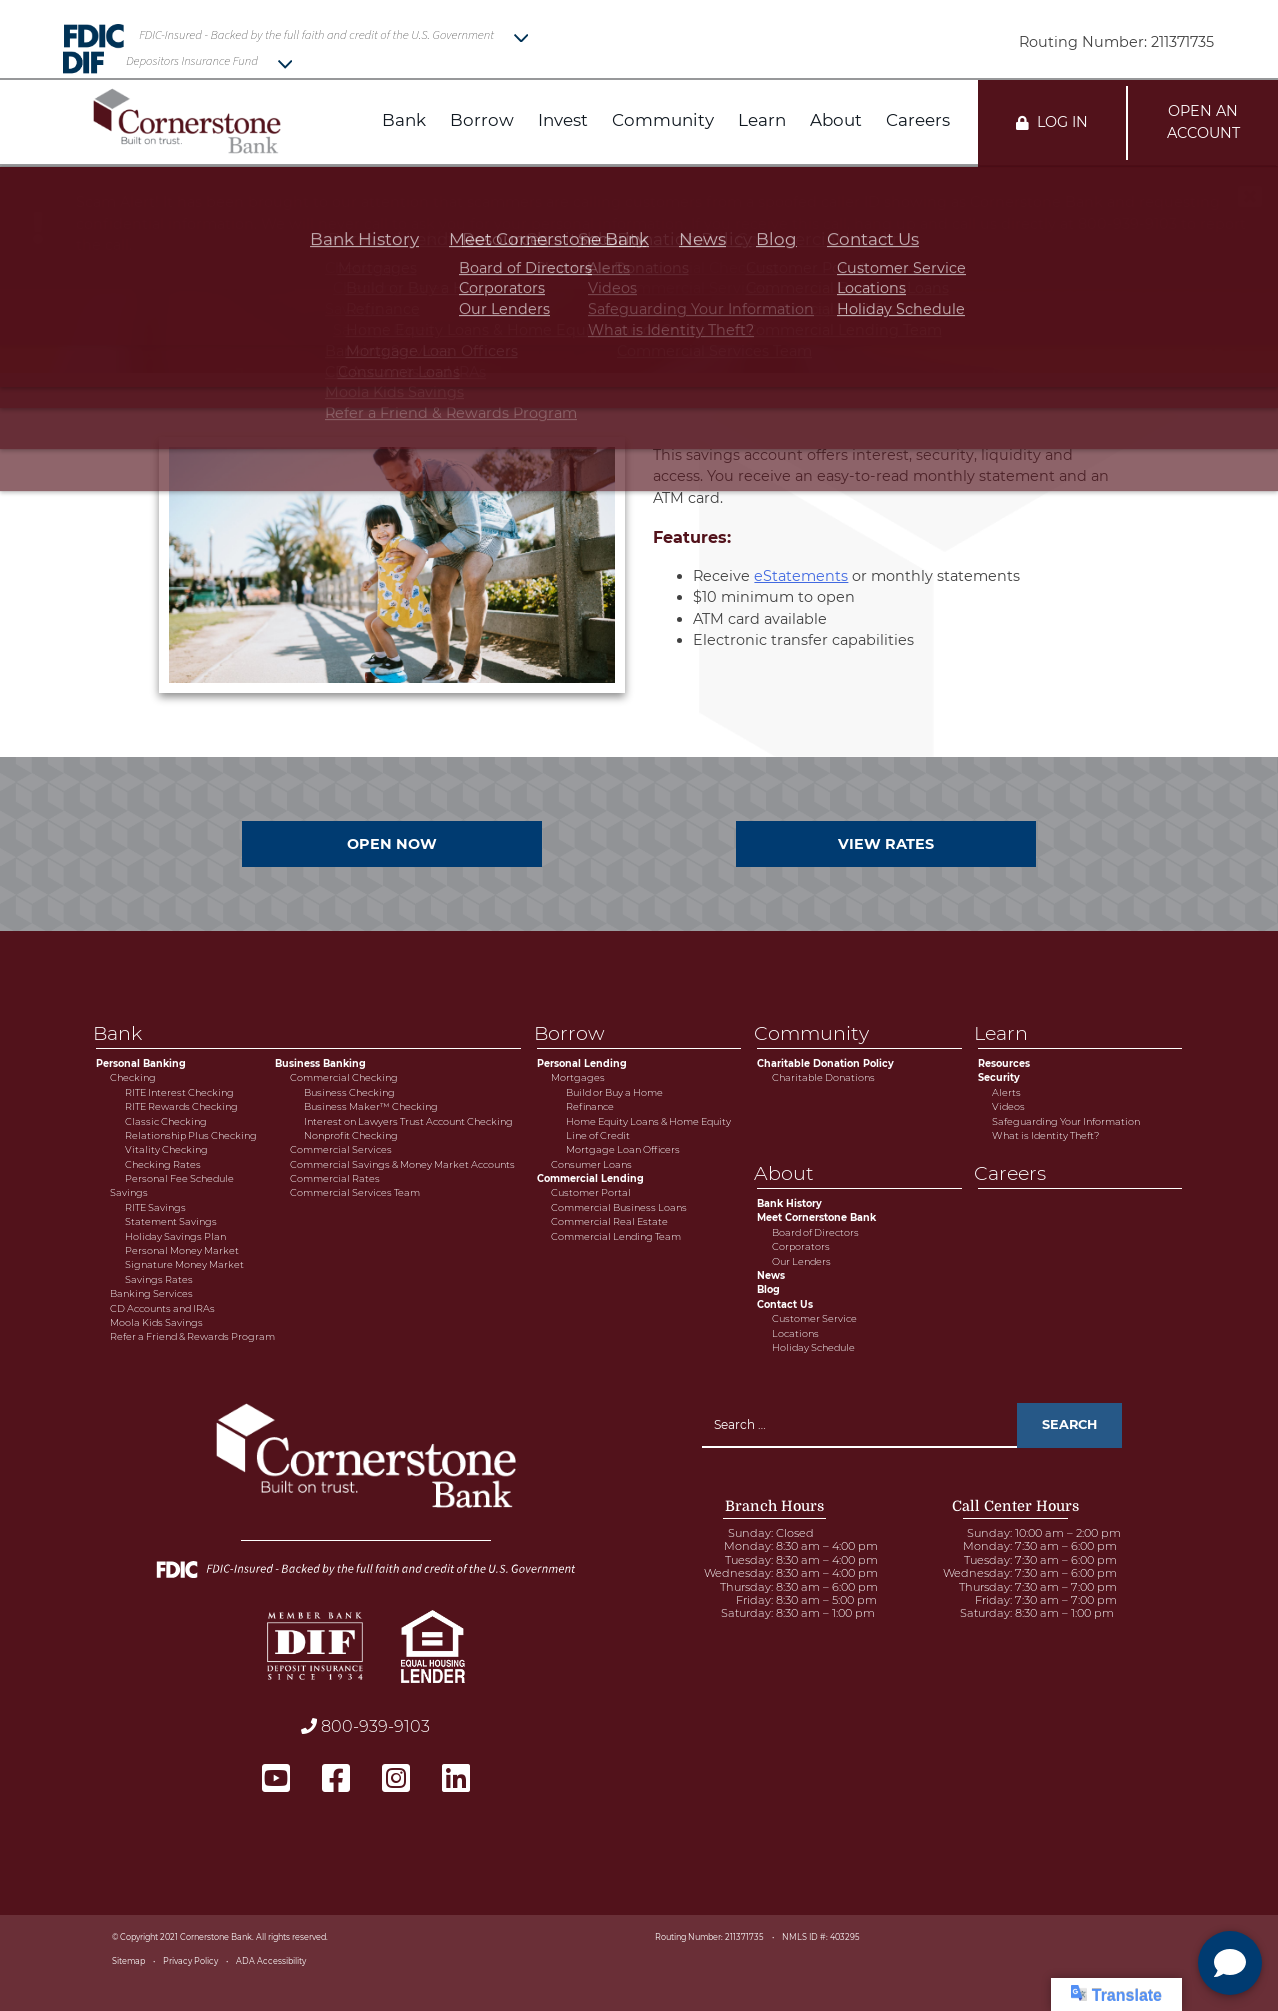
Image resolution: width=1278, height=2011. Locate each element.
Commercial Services (341, 1149)
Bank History (789, 1203)
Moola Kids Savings (156, 1322)
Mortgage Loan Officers (623, 1149)
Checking (133, 1077)
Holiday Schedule (813, 1347)
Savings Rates (159, 1279)
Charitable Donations (823, 1077)
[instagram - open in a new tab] (396, 1778)
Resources (1004, 1063)
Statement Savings (171, 1221)
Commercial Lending (590, 1178)
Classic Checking (166, 1121)
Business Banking (320, 1063)
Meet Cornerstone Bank (816, 1217)
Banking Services (151, 1293)
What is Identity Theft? (1045, 1135)
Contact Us (785, 1304)
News (771, 1275)
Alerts (1006, 1092)
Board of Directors (815, 1232)
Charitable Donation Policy (825, 1063)
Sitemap (128, 1961)
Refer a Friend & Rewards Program (192, 1336)
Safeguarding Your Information (1066, 1121)
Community (663, 121)
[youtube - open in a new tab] (276, 1778)
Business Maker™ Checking (371, 1106)
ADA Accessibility (271, 1961)
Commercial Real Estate (609, 1221)
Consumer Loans (591, 1164)
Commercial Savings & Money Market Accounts (402, 1164)
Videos (1008, 1106)
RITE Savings (155, 1207)
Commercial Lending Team (616, 1236)
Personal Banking (141, 1063)
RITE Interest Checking (179, 1092)
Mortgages (578, 1077)
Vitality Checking (166, 1149)
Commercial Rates (335, 1178)
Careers (918, 121)
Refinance (590, 1106)
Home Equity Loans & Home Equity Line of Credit (648, 1128)
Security (999, 1077)
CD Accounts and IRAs (162, 1308)
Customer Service (814, 1318)
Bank (404, 121)
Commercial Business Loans (619, 1207)
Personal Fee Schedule (179, 1178)
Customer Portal (591, 1192)
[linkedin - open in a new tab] (456, 1778)
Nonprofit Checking (351, 1135)
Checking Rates (163, 1164)
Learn (762, 121)
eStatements (801, 576)
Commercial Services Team (355, 1192)
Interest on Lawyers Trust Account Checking (408, 1121)
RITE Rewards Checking (181, 1106)
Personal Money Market (182, 1250)
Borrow (482, 121)
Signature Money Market (184, 1264)
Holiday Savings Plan (175, 1236)
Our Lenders (801, 1261)
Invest (563, 121)
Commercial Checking (344, 1077)
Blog (768, 1289)
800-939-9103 (365, 1726)
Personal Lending (582, 1063)
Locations (795, 1333)
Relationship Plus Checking (191, 1135)
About (836, 121)
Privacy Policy (190, 1961)
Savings (129, 1192)
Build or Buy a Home (614, 1092)
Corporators (801, 1246)
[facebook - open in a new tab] (336, 1778)
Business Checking (349, 1092)
